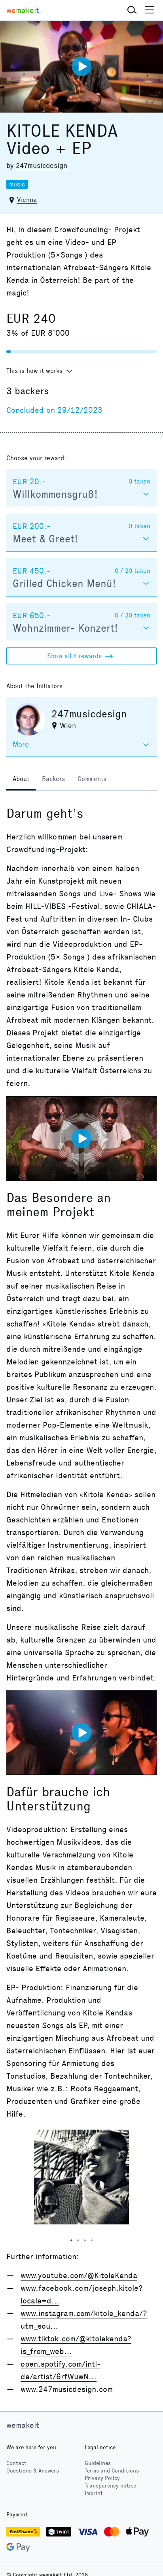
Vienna (27, 199)
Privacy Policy (102, 2478)
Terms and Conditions (112, 2470)
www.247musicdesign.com (67, 2389)
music (17, 184)
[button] (132, 10)
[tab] (21, 779)
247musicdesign (41, 165)
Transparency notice (110, 2485)
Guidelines (98, 2463)
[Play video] (81, 66)
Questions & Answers (32, 2470)
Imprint (94, 2493)
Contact (16, 2463)
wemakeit (22, 2425)
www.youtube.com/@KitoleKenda (79, 2275)
